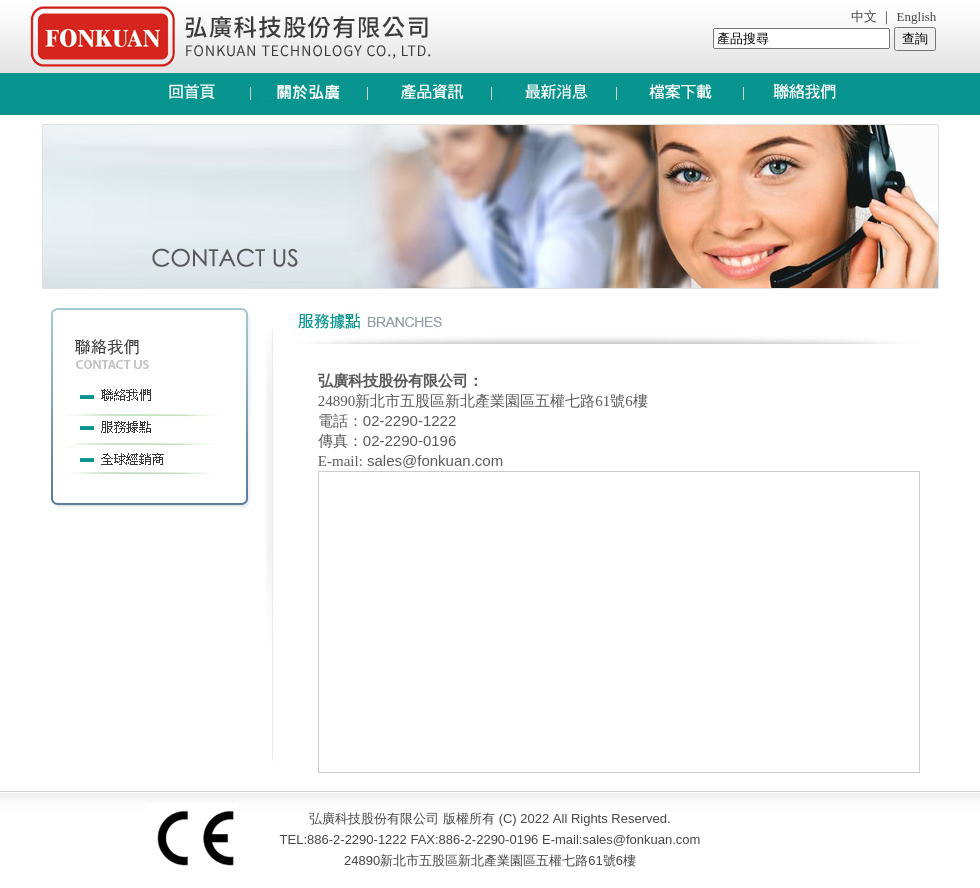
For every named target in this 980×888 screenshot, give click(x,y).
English (914, 16)
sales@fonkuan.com (433, 460)
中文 (864, 16)
